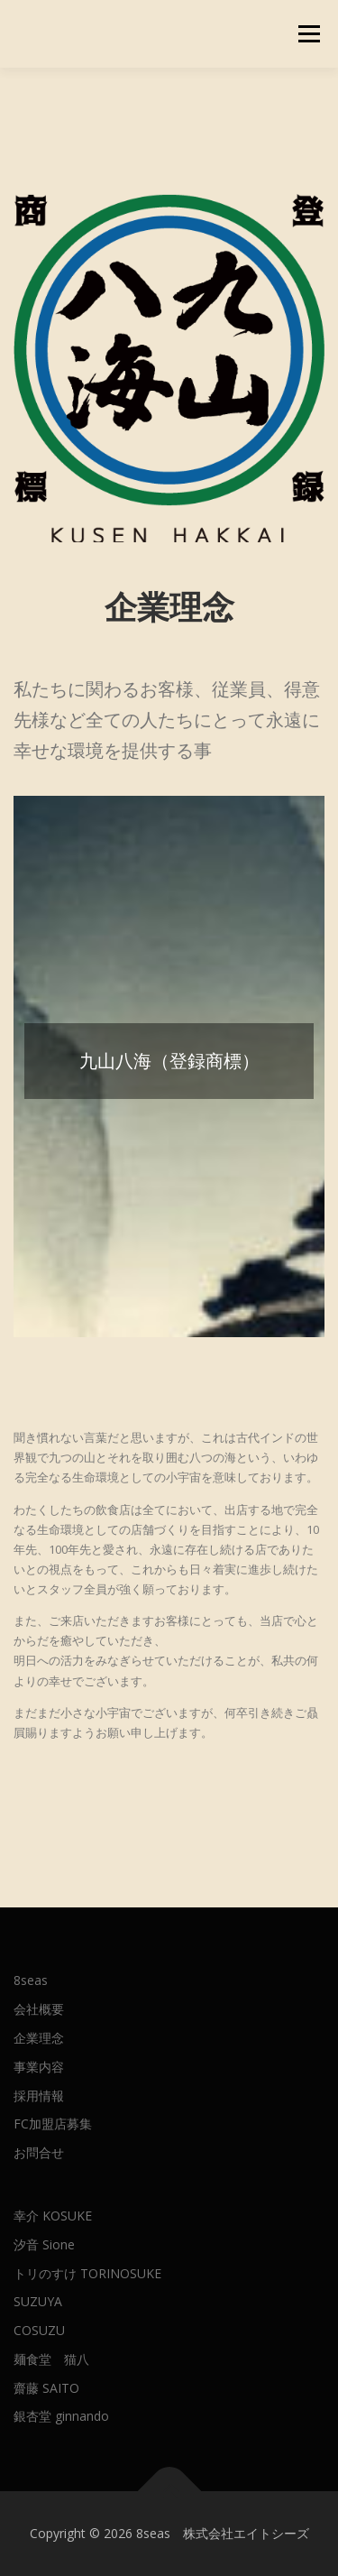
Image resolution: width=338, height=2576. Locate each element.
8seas (31, 1980)
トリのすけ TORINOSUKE (87, 2273)
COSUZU (39, 2330)
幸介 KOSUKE (53, 2215)
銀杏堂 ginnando (61, 2415)
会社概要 (39, 2008)
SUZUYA (38, 2301)
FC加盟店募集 (53, 2123)
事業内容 (39, 2066)
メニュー (308, 34)
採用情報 (39, 2095)
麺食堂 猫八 (51, 2359)
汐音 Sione (44, 2244)
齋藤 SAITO (46, 2387)
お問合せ (39, 2152)
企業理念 (39, 2037)
